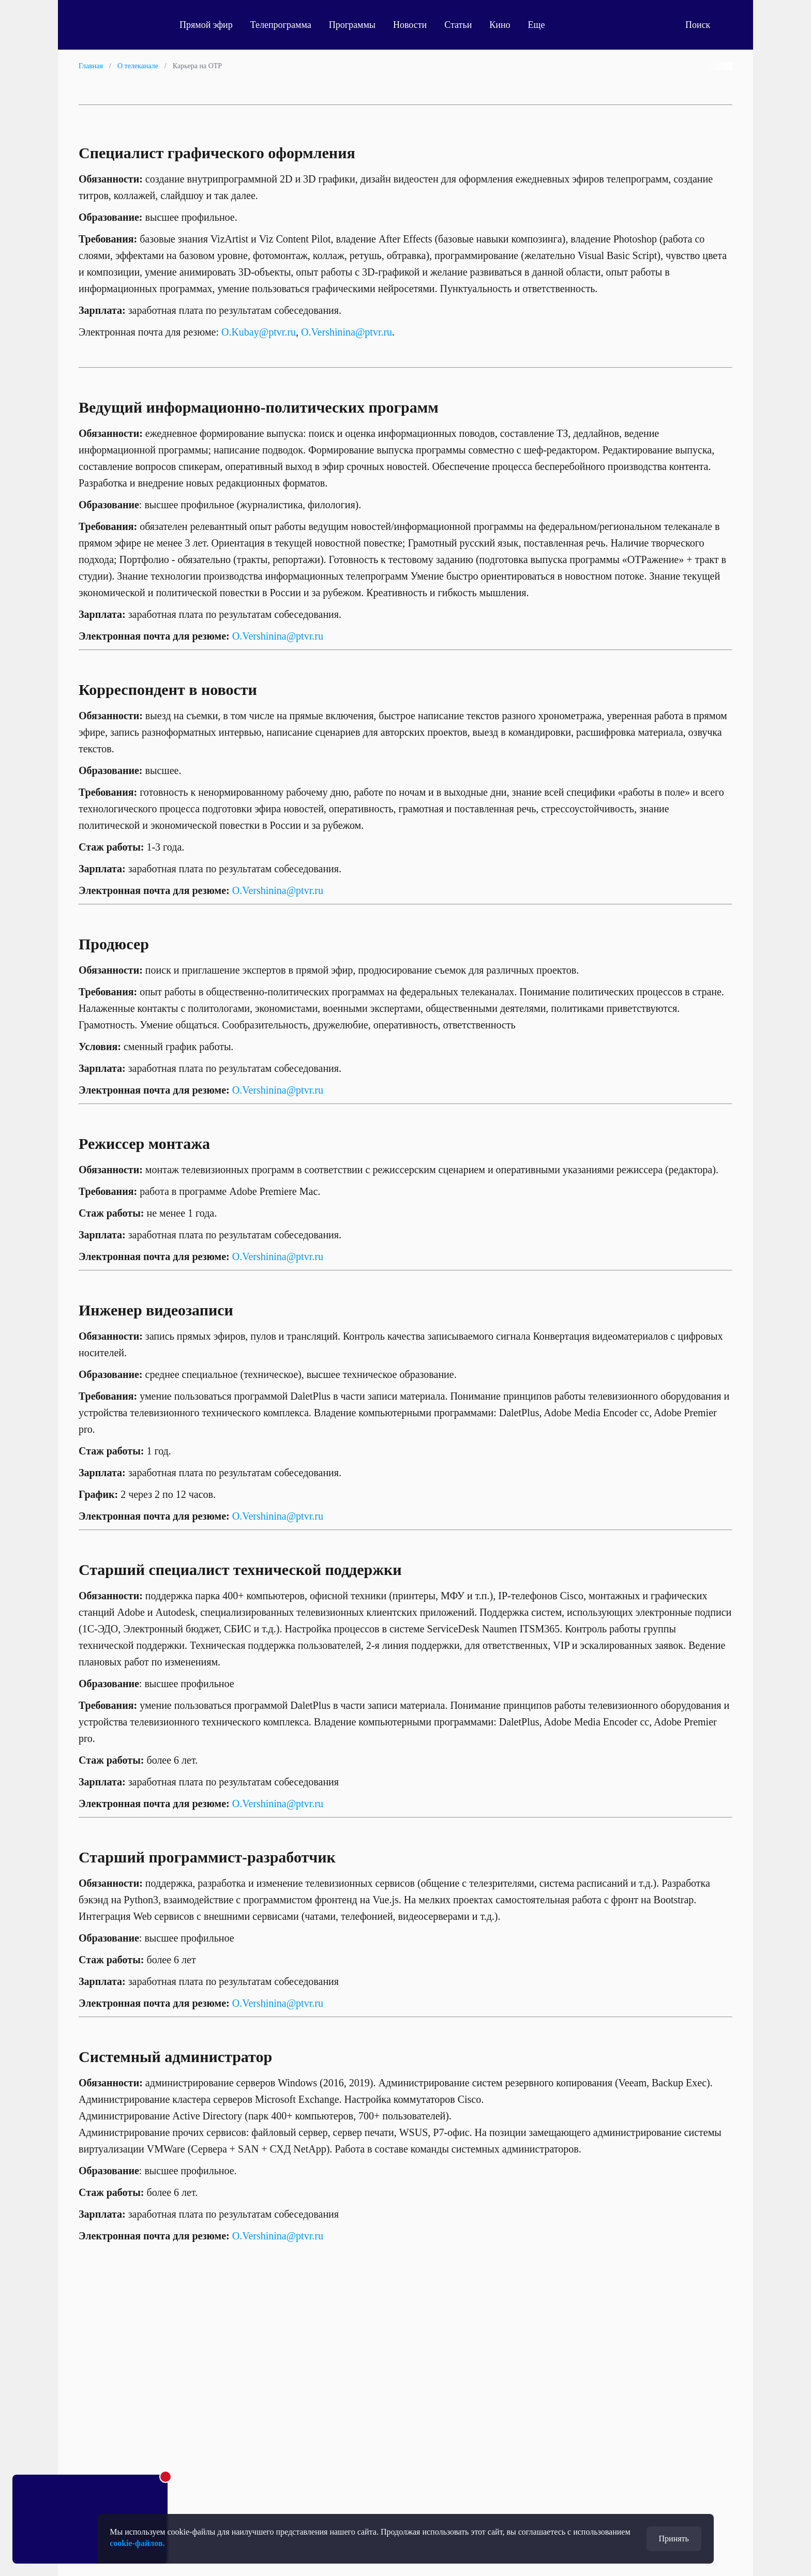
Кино (499, 25)
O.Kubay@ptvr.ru (258, 332)
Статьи (458, 25)
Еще (542, 25)
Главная (91, 66)
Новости (410, 25)
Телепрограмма (280, 25)
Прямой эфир (206, 25)
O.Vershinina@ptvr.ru (346, 332)
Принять (674, 2538)
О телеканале (137, 66)
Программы (352, 25)
